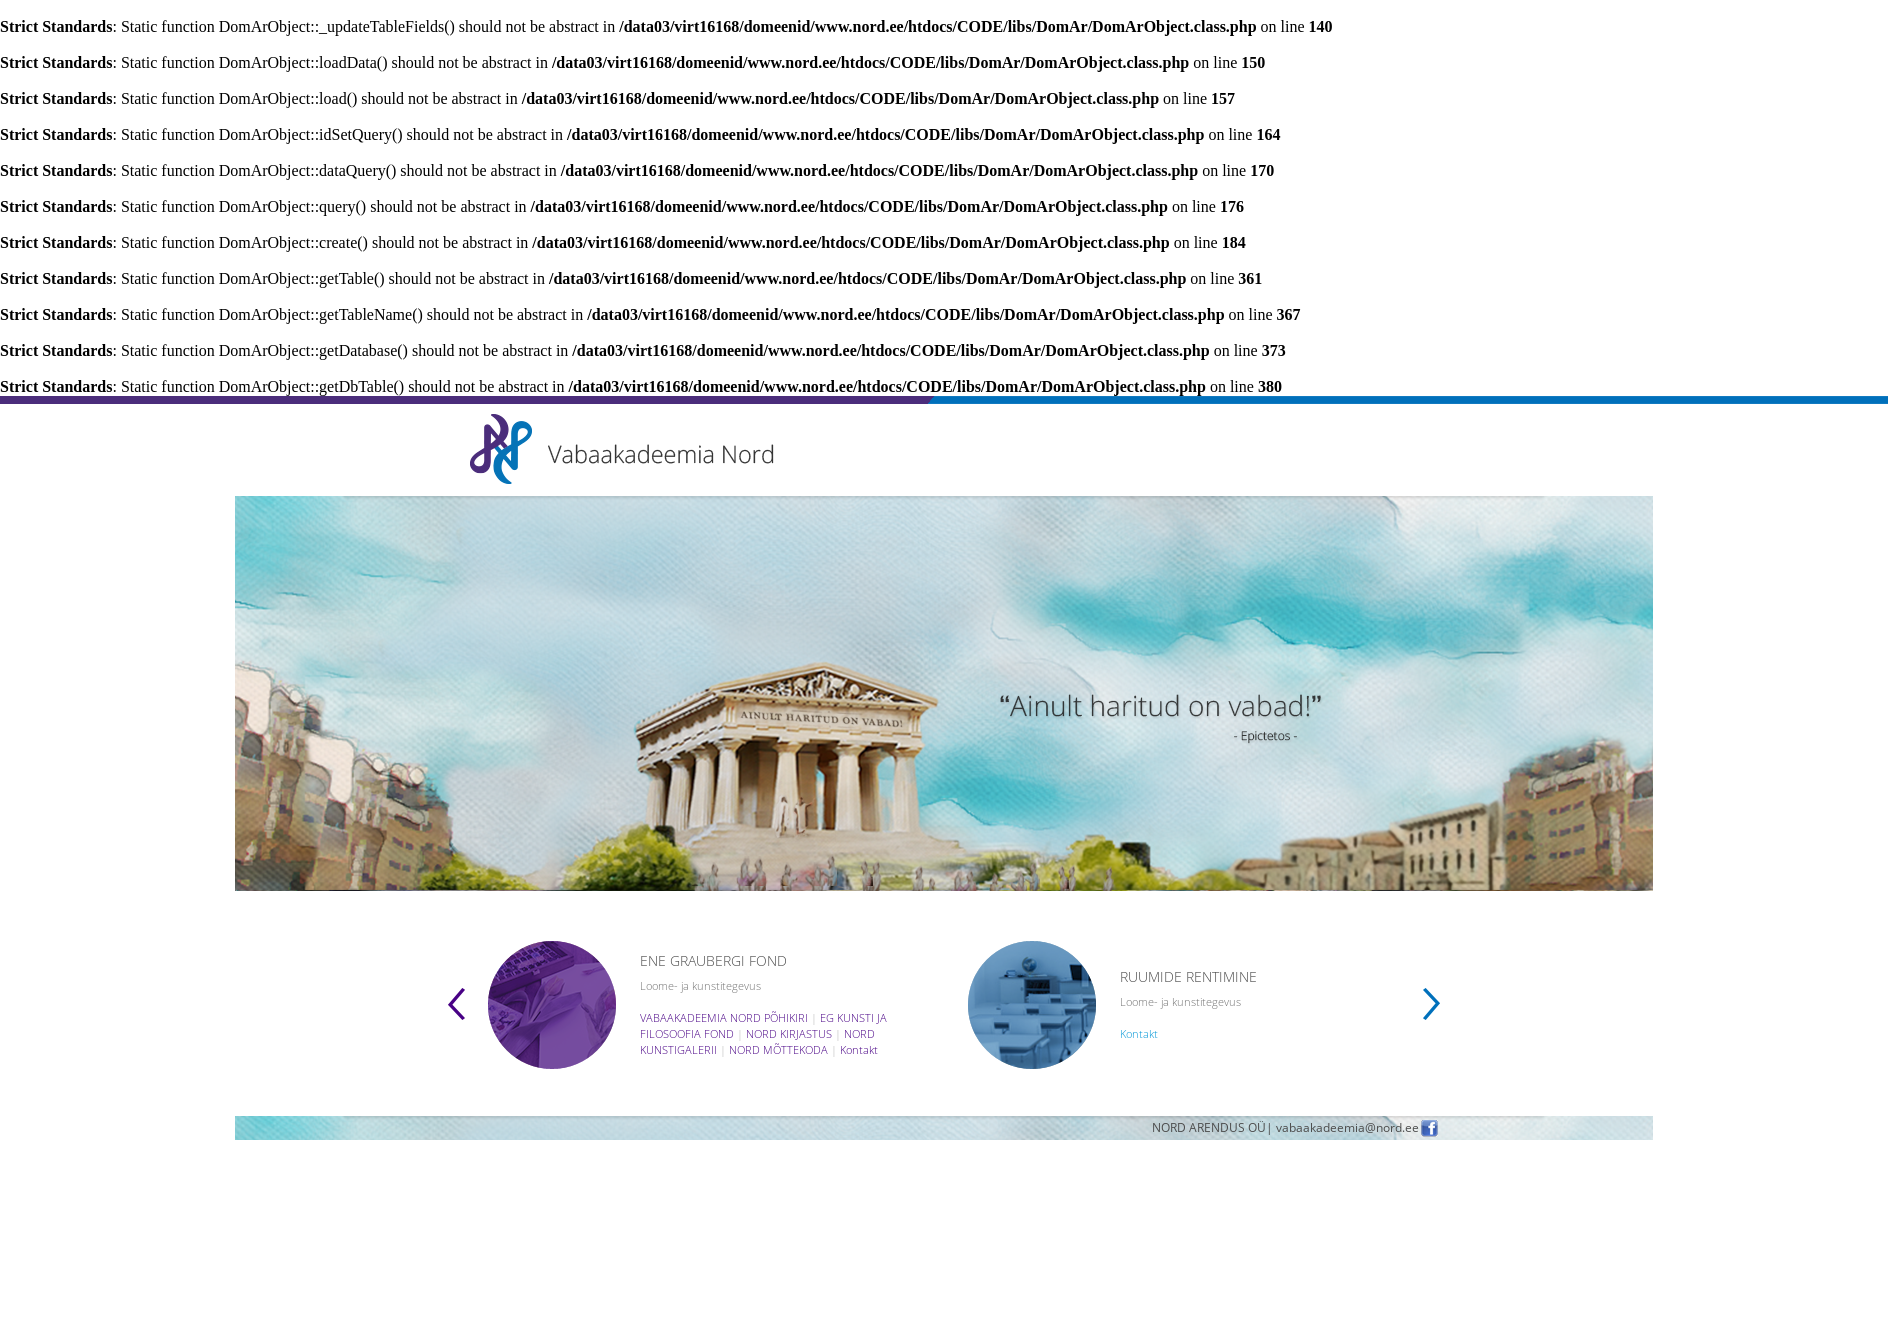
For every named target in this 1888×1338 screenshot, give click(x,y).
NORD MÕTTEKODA (778, 1049)
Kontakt (859, 1049)
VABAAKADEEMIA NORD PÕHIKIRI (724, 1017)
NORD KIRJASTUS (789, 1033)
